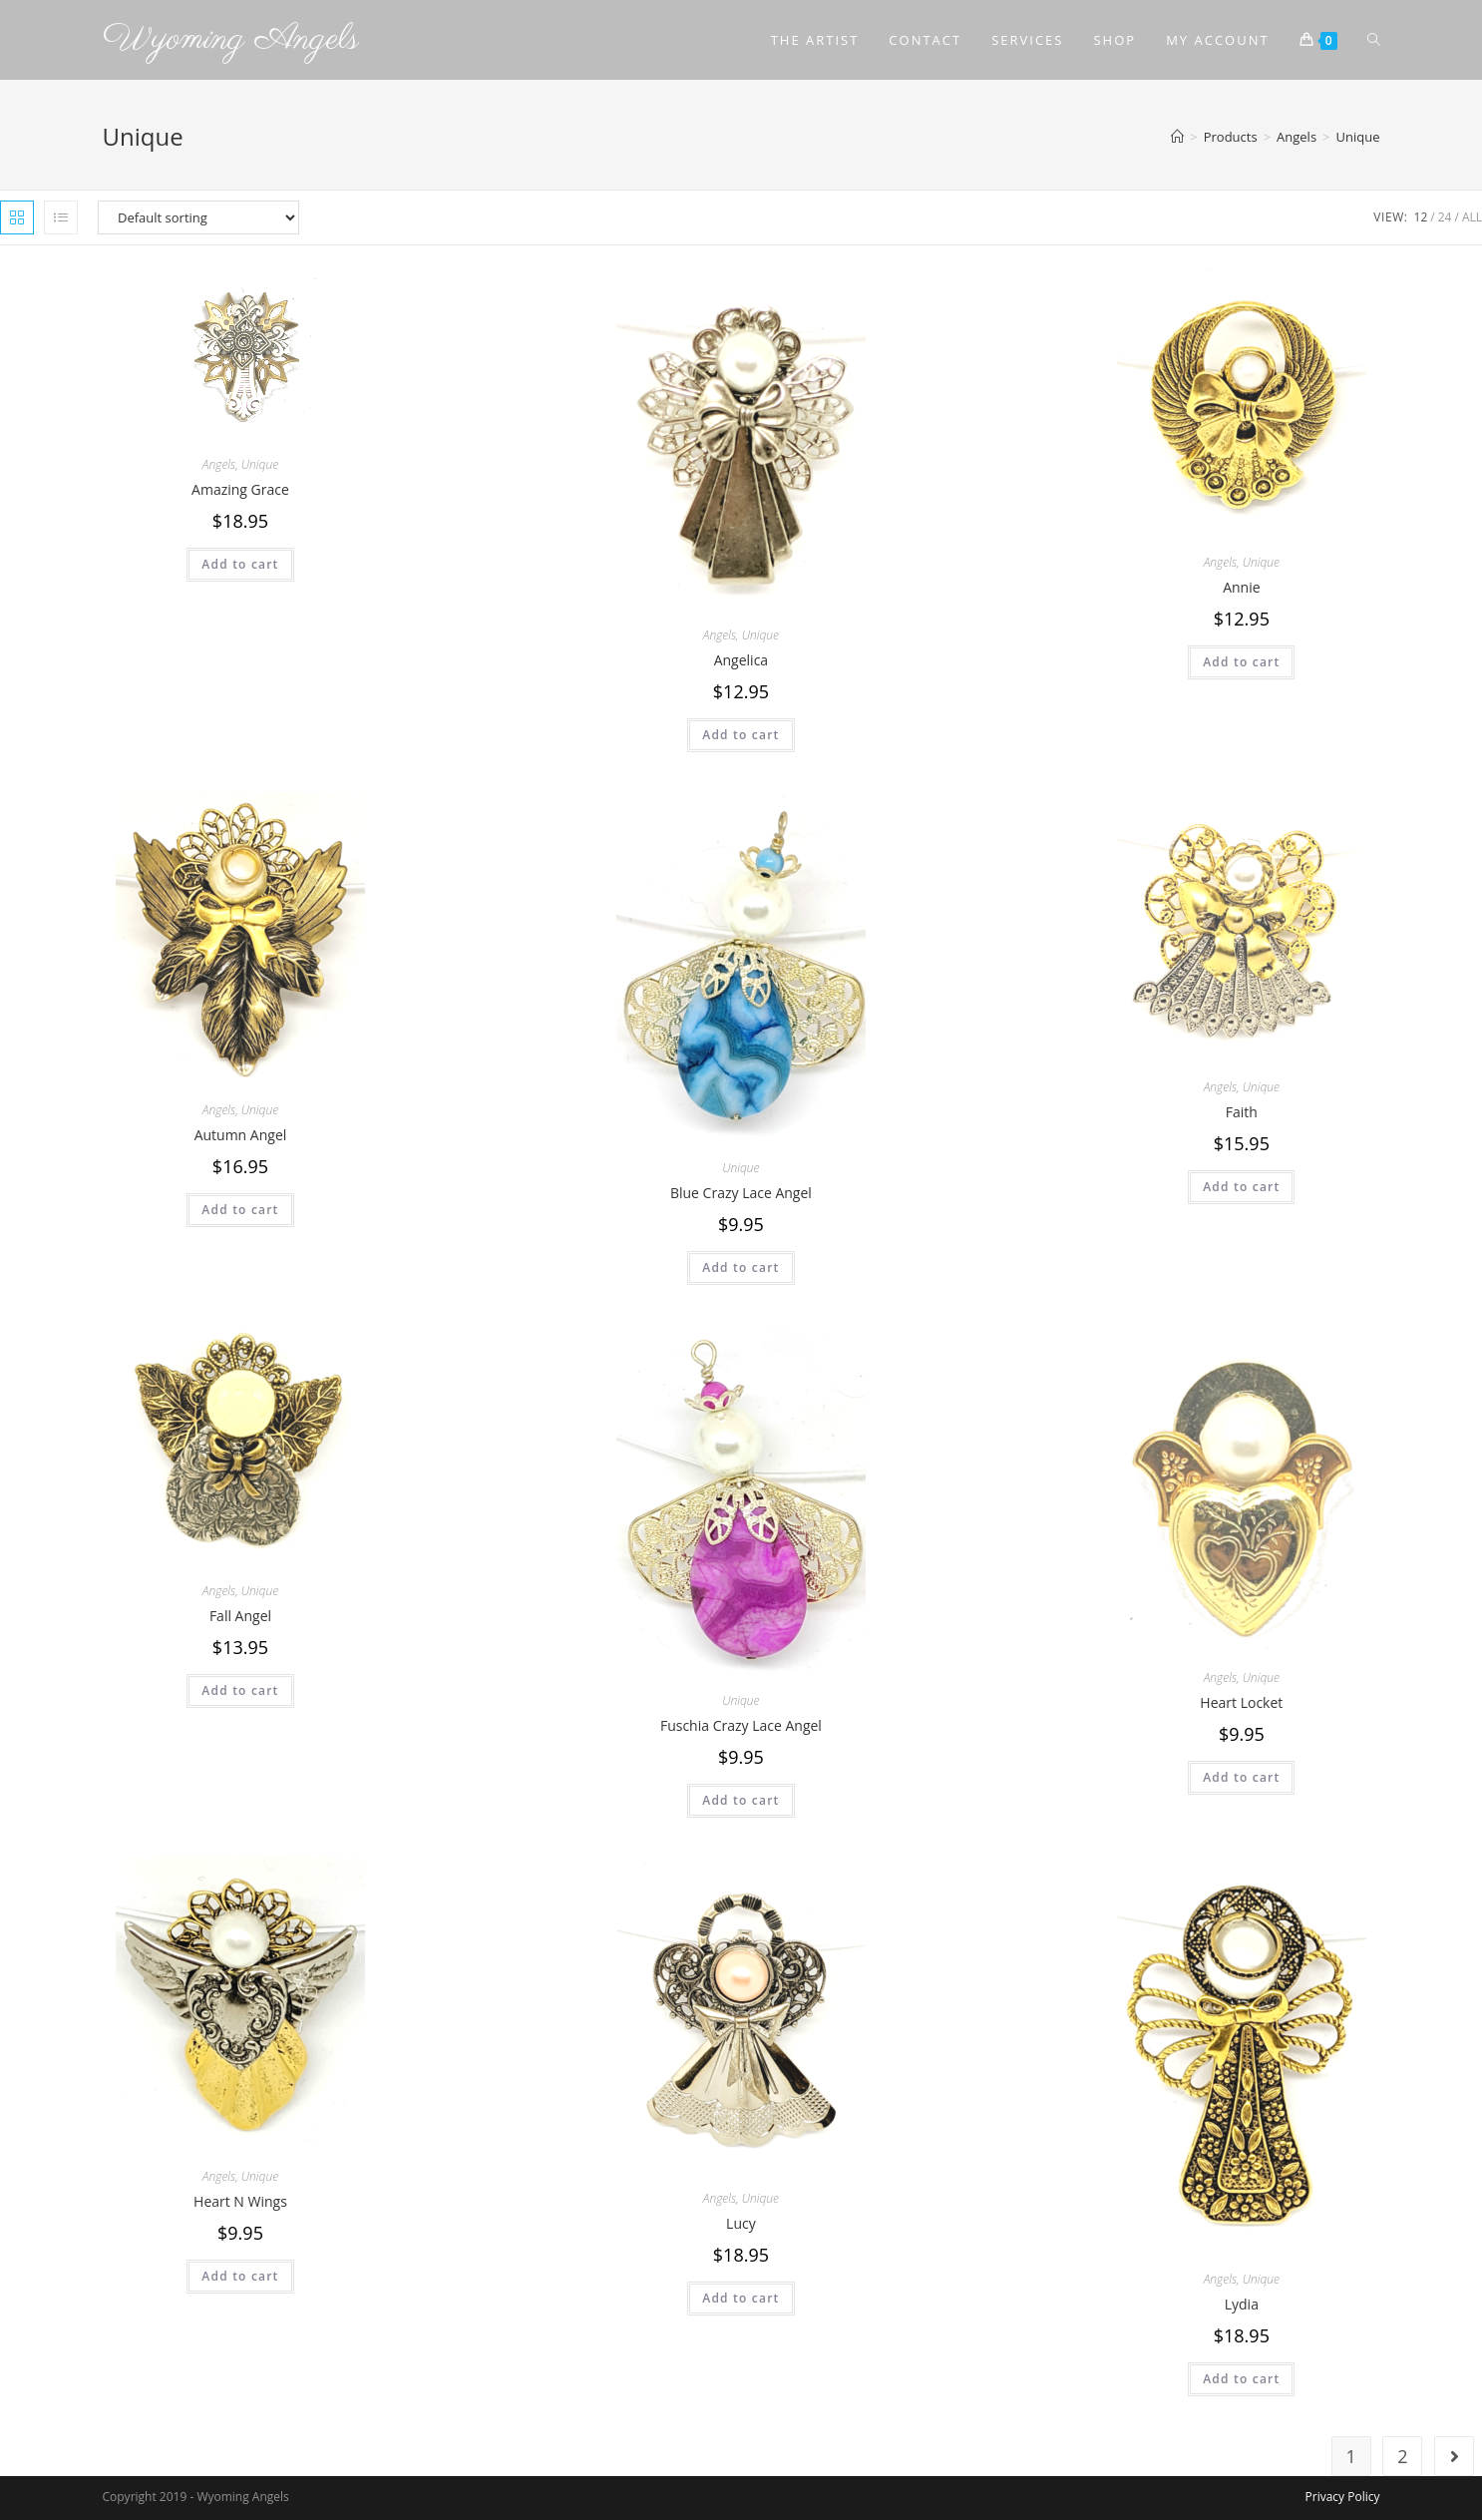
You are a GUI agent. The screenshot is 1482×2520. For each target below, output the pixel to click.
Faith (1242, 1111)
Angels (218, 464)
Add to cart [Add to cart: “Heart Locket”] (1241, 1777)
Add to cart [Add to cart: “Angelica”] (740, 734)
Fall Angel (240, 1615)
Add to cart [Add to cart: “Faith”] (1241, 1186)
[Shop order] (198, 217)
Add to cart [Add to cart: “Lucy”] (740, 2298)
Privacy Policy (1342, 2496)
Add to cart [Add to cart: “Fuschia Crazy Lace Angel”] (740, 1800)
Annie (1241, 587)
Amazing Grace (240, 489)
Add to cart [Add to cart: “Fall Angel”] (239, 1690)
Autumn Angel (240, 1134)
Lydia (1242, 2304)
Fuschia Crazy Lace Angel (741, 1725)
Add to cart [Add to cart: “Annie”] (1241, 661)
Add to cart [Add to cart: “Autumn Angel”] (239, 1209)
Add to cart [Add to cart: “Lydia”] (1241, 2378)
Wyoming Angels (231, 39)
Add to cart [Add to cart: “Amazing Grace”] (239, 564)
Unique (259, 464)
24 (1445, 217)
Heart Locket (1241, 1702)
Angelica (741, 659)
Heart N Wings (240, 2201)
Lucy (741, 2223)
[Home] (1177, 137)
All (1472, 217)
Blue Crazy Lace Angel (741, 1192)
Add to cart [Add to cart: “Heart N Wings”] (239, 2276)
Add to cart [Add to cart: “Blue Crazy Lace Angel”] (740, 1267)
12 (1421, 217)
